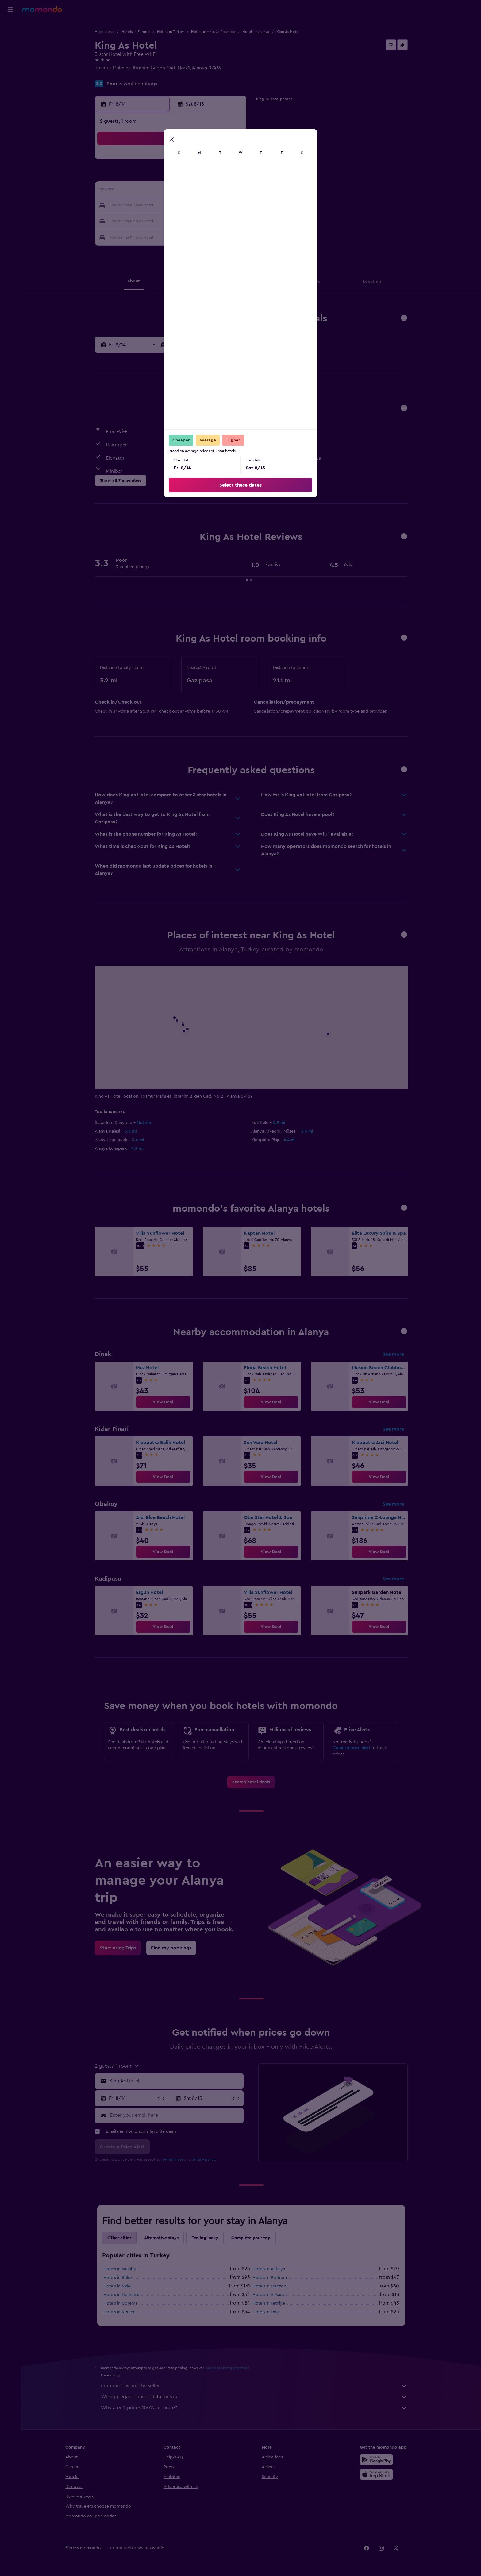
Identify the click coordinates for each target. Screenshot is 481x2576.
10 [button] (156, 190)
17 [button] (157, 205)
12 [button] (186, 190)
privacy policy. (204, 2159)
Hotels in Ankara (268, 2295)
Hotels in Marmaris (121, 2295)
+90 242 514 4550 (114, 75)
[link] (163, 1402)
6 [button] (201, 176)
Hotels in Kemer (119, 2312)
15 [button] (230, 190)
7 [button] (215, 176)
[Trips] (10, 84)
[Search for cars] (10, 54)
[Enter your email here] (175, 2115)
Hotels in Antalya (268, 2269)
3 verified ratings (138, 83)
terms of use (173, 2159)
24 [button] (157, 220)
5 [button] (186, 176)
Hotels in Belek (118, 2277)
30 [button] (142, 235)
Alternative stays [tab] (161, 2238)
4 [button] (171, 176)
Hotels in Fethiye (268, 2303)
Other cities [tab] (119, 2238)
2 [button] (142, 176)
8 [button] (230, 176)
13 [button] (201, 190)
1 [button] (230, 161)
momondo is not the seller (254, 2385)
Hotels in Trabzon (269, 2286)
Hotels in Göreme (120, 2303)
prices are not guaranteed (228, 2368)
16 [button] (142, 205)
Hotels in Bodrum (269, 2277)
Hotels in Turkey (170, 31)
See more (393, 1354)
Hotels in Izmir (266, 2312)
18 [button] (171, 205)
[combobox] (175, 2081)
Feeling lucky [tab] (204, 2238)
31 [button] (157, 235)
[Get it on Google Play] (376, 2459)
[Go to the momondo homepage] (42, 9)
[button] (10, 9)
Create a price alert (351, 1748)
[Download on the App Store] (376, 2474)
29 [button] (230, 220)
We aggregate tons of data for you (254, 2396)
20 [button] (201, 205)
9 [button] (142, 190)
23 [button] (142, 220)
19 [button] (186, 205)
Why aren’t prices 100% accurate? (254, 2407)
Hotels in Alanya (255, 31)
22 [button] (230, 205)
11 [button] (171, 190)
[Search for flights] (10, 28)
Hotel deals (104, 31)
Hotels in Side (116, 2286)
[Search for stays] (10, 41)
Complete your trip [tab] (251, 2238)
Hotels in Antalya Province (213, 31)
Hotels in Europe (135, 31)
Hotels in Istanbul (120, 2269)
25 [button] (171, 220)
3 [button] (157, 176)
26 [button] (186, 220)
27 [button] (201, 220)
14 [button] (216, 190)
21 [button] (216, 205)
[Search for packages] (10, 67)
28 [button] (215, 220)
